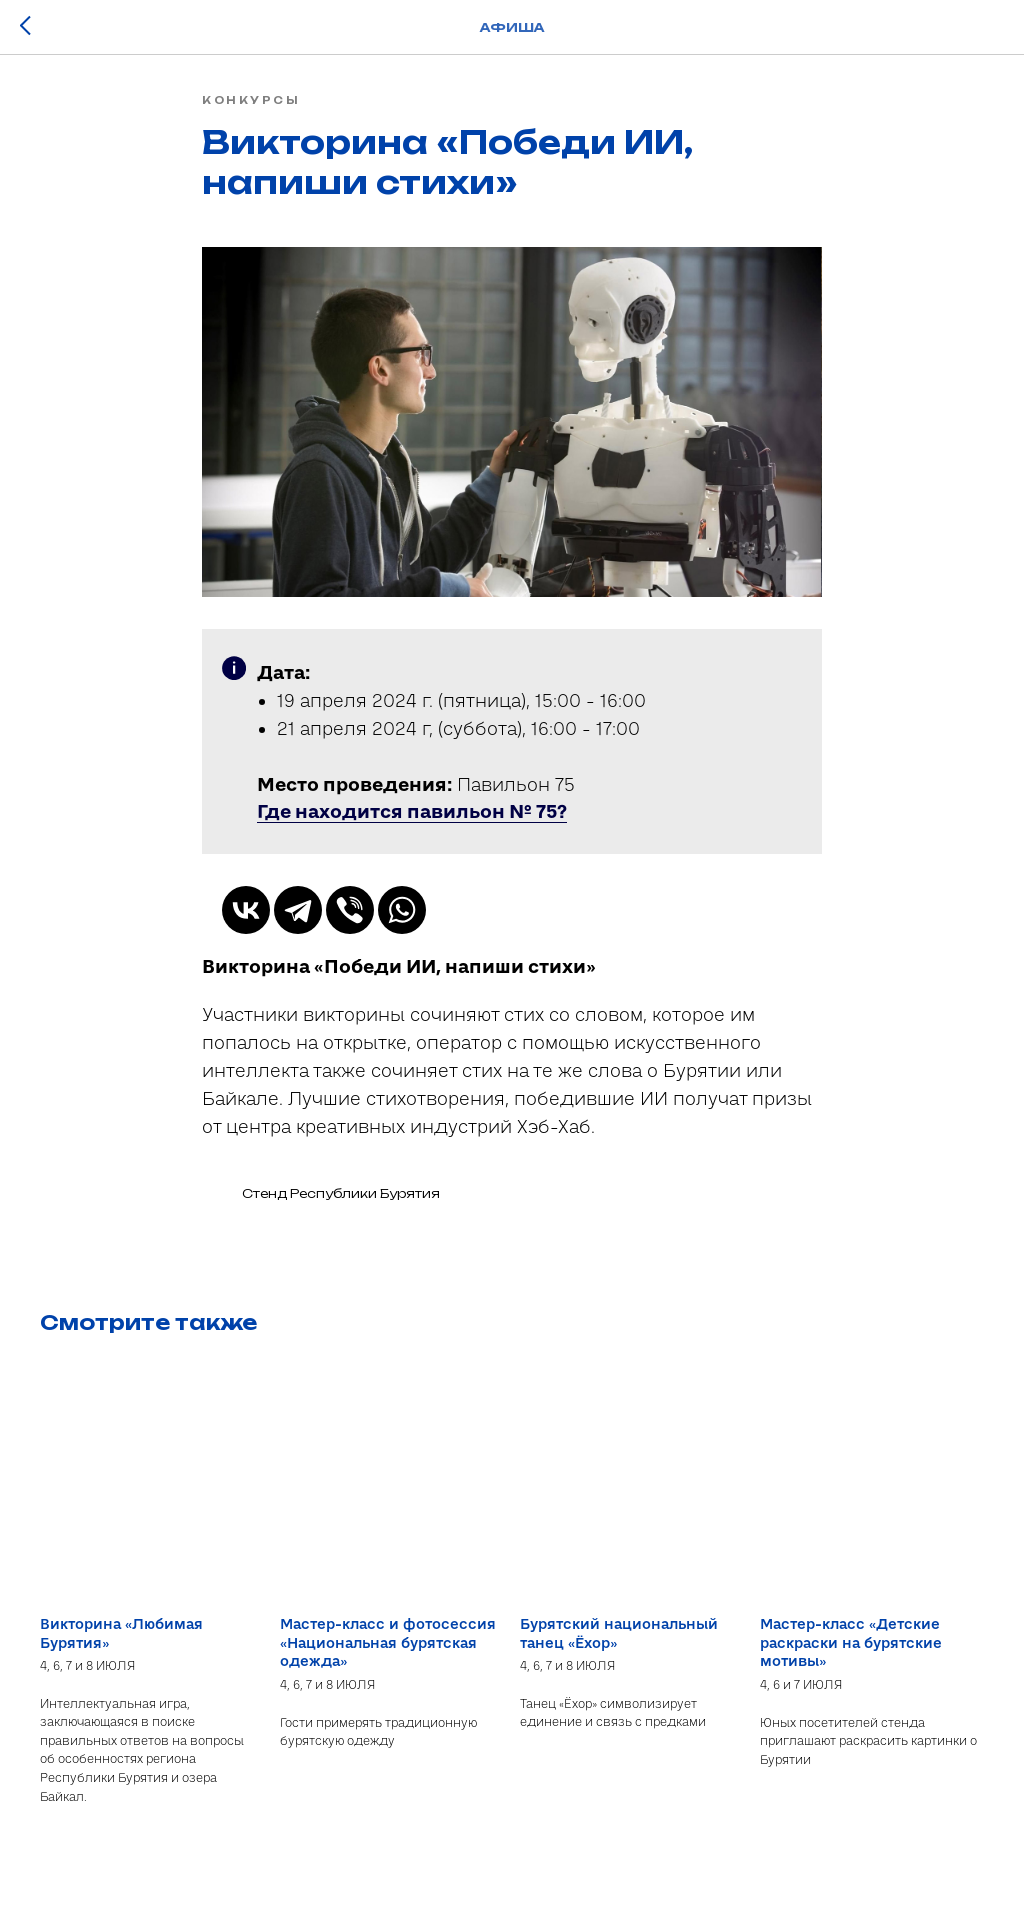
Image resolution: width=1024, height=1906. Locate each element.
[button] (412, 817)
